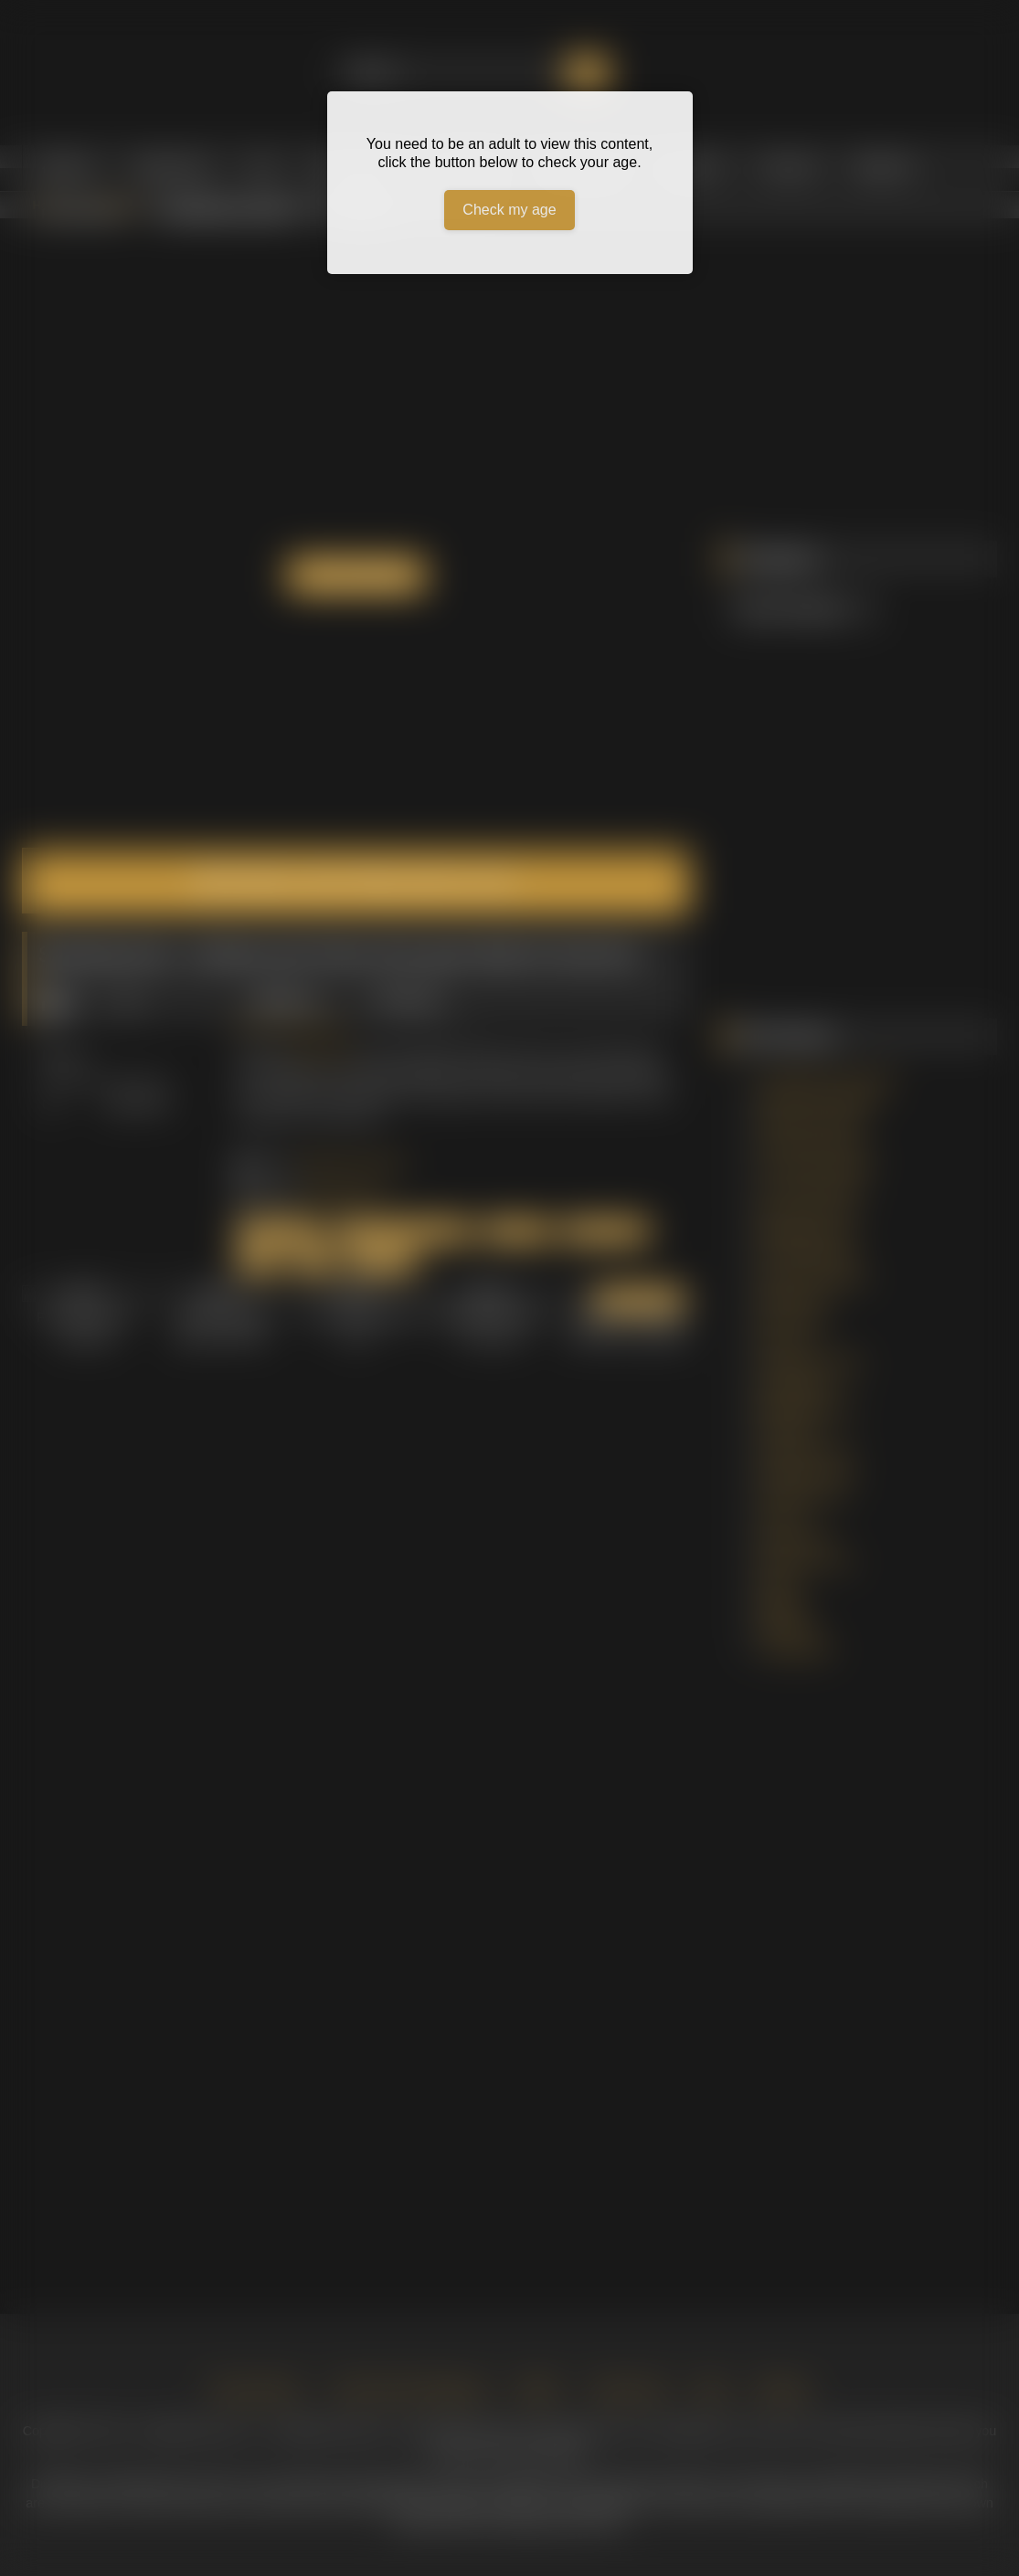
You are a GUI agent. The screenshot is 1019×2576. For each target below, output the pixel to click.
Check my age (509, 209)
